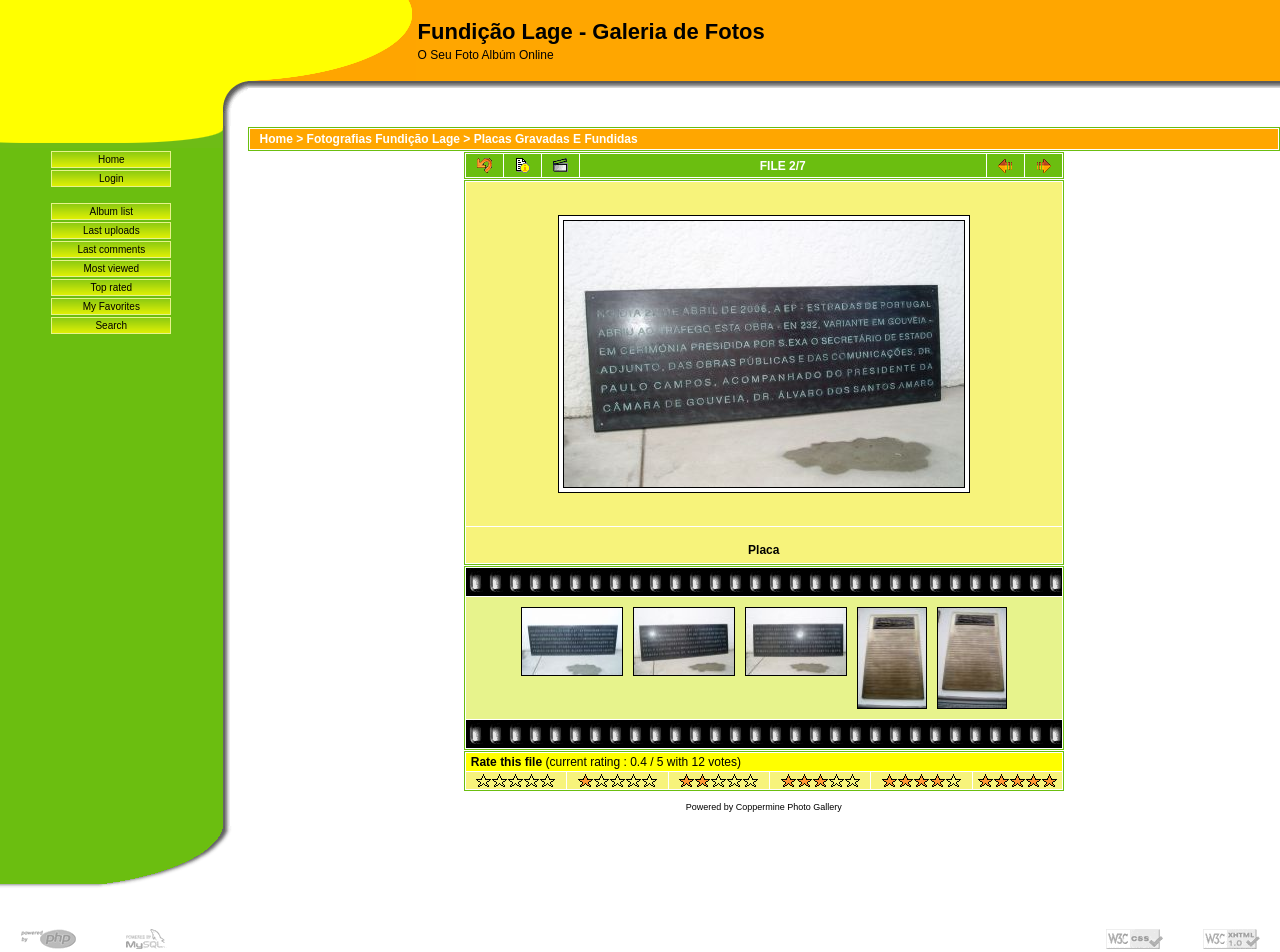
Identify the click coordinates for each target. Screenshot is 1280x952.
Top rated (111, 287)
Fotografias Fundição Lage (383, 139)
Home (111, 159)
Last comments (111, 249)
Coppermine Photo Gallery (789, 807)
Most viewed (111, 268)
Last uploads (111, 230)
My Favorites (111, 306)
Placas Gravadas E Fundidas (556, 139)
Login (111, 178)
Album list (111, 211)
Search (111, 325)
